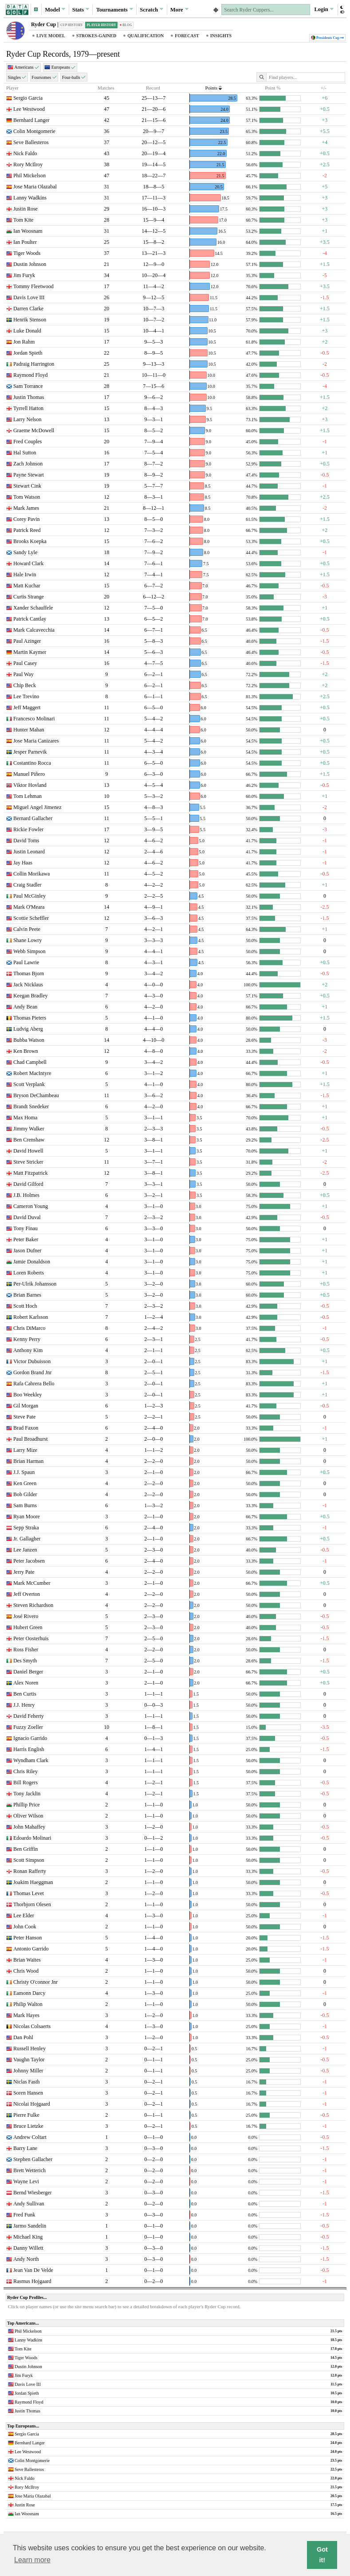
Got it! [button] (322, 2555)
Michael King (28, 2237)
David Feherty (28, 1716)
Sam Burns (25, 1505)
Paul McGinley (29, 896)
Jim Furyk (24, 275)
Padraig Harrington (33, 364)
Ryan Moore (26, 1516)
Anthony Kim (28, 1350)
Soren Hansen (28, 2093)
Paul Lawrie (26, 962)
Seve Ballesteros (31, 142)
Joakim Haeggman (33, 1882)
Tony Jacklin (26, 1793)
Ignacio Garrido (30, 1738)
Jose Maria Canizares (36, 741)
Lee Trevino (26, 696)
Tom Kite (23, 220)
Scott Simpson (28, 1860)
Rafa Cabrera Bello (34, 1383)
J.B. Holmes (26, 1195)
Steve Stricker (28, 1162)
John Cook (24, 1926)
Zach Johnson (28, 464)
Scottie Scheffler (31, 918)
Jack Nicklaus (28, 984)
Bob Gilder (25, 1494)
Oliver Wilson (28, 1816)
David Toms (26, 840)
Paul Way (23, 674)
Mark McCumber (32, 1583)
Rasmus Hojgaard (32, 2281)
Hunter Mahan (28, 730)
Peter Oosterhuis (31, 1638)
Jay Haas (22, 863)
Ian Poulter (25, 242)
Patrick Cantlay (29, 619)
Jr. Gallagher (26, 1539)
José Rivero (25, 1616)
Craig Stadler (27, 885)
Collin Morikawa (31, 874)
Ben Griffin (25, 1849)
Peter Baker (25, 1239)
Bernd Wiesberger (32, 2192)
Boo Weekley (27, 1395)
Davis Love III (29, 297)
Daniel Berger (28, 1672)
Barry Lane (25, 2148)
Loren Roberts (28, 1273)
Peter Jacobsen (29, 1561)
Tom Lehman (27, 796)
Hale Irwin (24, 574)
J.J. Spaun (24, 1472)
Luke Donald (27, 331)
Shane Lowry (27, 940)
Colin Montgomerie (34, 131)
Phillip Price (26, 1805)
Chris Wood (26, 1971)
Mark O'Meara (28, 907)
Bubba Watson (28, 1040)
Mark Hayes (26, 2015)
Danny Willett (28, 2248)
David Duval (27, 1217)
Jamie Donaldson (31, 1262)
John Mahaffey (29, 1827)
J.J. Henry (24, 1705)
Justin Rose (25, 209)
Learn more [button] (32, 2560)
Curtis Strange (28, 597)
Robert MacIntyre (32, 1073)
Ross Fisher (25, 1649)
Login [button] (324, 9)
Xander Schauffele (33, 608)
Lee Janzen (25, 1550)
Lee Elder (23, 1915)
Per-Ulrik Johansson (34, 1284)
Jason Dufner (27, 1250)
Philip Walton (28, 2004)
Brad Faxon (25, 1428)
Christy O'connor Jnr (35, 1982)
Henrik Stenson (29, 320)
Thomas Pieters (29, 1018)
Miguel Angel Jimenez (37, 807)
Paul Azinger (27, 641)
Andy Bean (25, 1007)
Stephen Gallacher (32, 2159)
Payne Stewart (28, 475)
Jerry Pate (24, 1572)
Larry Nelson (27, 419)
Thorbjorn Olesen (32, 1904)
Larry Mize (25, 1450)
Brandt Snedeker (31, 1106)
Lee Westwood (29, 109)
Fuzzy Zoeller (28, 1727)
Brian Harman (28, 1461)
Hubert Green (28, 1627)
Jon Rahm (24, 342)
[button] (36, 9)
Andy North (26, 2259)
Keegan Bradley (30, 996)
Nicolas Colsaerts (32, 2026)
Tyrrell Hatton (28, 408)
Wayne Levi (26, 2181)
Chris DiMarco (29, 1328)
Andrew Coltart (30, 2137)
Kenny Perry (26, 1339)
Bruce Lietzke (28, 2126)
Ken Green (24, 1483)
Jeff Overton (26, 1594)
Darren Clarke (28, 308)
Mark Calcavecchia (34, 630)
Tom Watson (26, 497)
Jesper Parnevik (30, 752)
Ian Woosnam (28, 231)
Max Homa (25, 1117)
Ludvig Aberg (28, 1029)
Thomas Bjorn (28, 973)
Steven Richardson (33, 1605)
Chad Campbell (30, 1062)
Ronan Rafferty (29, 1871)
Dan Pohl (23, 2037)
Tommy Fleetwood (33, 286)
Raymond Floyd (30, 375)
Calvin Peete (26, 929)
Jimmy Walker (28, 1129)
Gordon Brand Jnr (32, 1372)
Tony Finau (25, 1228)
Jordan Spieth (28, 353)
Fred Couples (27, 441)
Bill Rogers (25, 1782)
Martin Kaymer (29, 652)
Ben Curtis (24, 1694)
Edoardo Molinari (32, 1838)
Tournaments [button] (114, 9)
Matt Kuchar (26, 585)
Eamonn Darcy (29, 1993)
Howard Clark (28, 563)
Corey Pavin (26, 519)
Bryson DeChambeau (36, 1095)
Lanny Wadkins (30, 198)
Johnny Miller (28, 2071)
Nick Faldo (25, 153)
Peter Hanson (27, 1938)
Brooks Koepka (30, 541)
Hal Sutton (24, 453)
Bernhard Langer (31, 120)
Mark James (26, 508)
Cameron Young (30, 1206)
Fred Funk (24, 2215)
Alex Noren (25, 1683)
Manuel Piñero (29, 774)
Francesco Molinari (34, 718)
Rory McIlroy (28, 164)
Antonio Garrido (31, 1949)
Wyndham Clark (30, 1760)
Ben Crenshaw (28, 1140)
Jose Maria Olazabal (35, 187)
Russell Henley (29, 2048)
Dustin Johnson (29, 264)
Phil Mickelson (29, 175)
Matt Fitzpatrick (30, 1173)
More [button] (179, 9)
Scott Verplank (29, 1084)
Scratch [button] (151, 9)
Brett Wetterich (29, 2170)
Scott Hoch (25, 1306)
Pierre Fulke (26, 2115)
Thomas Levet (28, 1893)
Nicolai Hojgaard (31, 2104)
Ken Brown (25, 1051)
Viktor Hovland (30, 785)
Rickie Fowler (28, 829)
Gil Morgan (25, 1406)
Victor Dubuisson (32, 1361)
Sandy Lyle (25, 552)
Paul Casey (25, 663)
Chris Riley (25, 1771)
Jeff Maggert (26, 707)
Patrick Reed (27, 530)
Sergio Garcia (28, 98)
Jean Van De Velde (33, 2270)
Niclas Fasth (26, 2082)
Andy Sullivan (28, 2204)
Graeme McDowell (33, 430)
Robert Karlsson (30, 1317)
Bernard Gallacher (32, 818)
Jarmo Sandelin (29, 2226)
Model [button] (55, 9)
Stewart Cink (27, 486)
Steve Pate (24, 1417)
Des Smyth (25, 1660)
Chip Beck (24, 685)
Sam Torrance (28, 386)
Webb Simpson (29, 951)
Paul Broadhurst (30, 1439)
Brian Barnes (27, 1295)
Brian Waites (27, 1960)
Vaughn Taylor (29, 2059)
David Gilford (28, 1184)
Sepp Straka (26, 1527)
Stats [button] (81, 9)
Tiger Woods (26, 253)
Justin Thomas (28, 397)
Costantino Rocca (32, 763)
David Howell (28, 1151)
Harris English (28, 1749)
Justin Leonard (29, 851)
